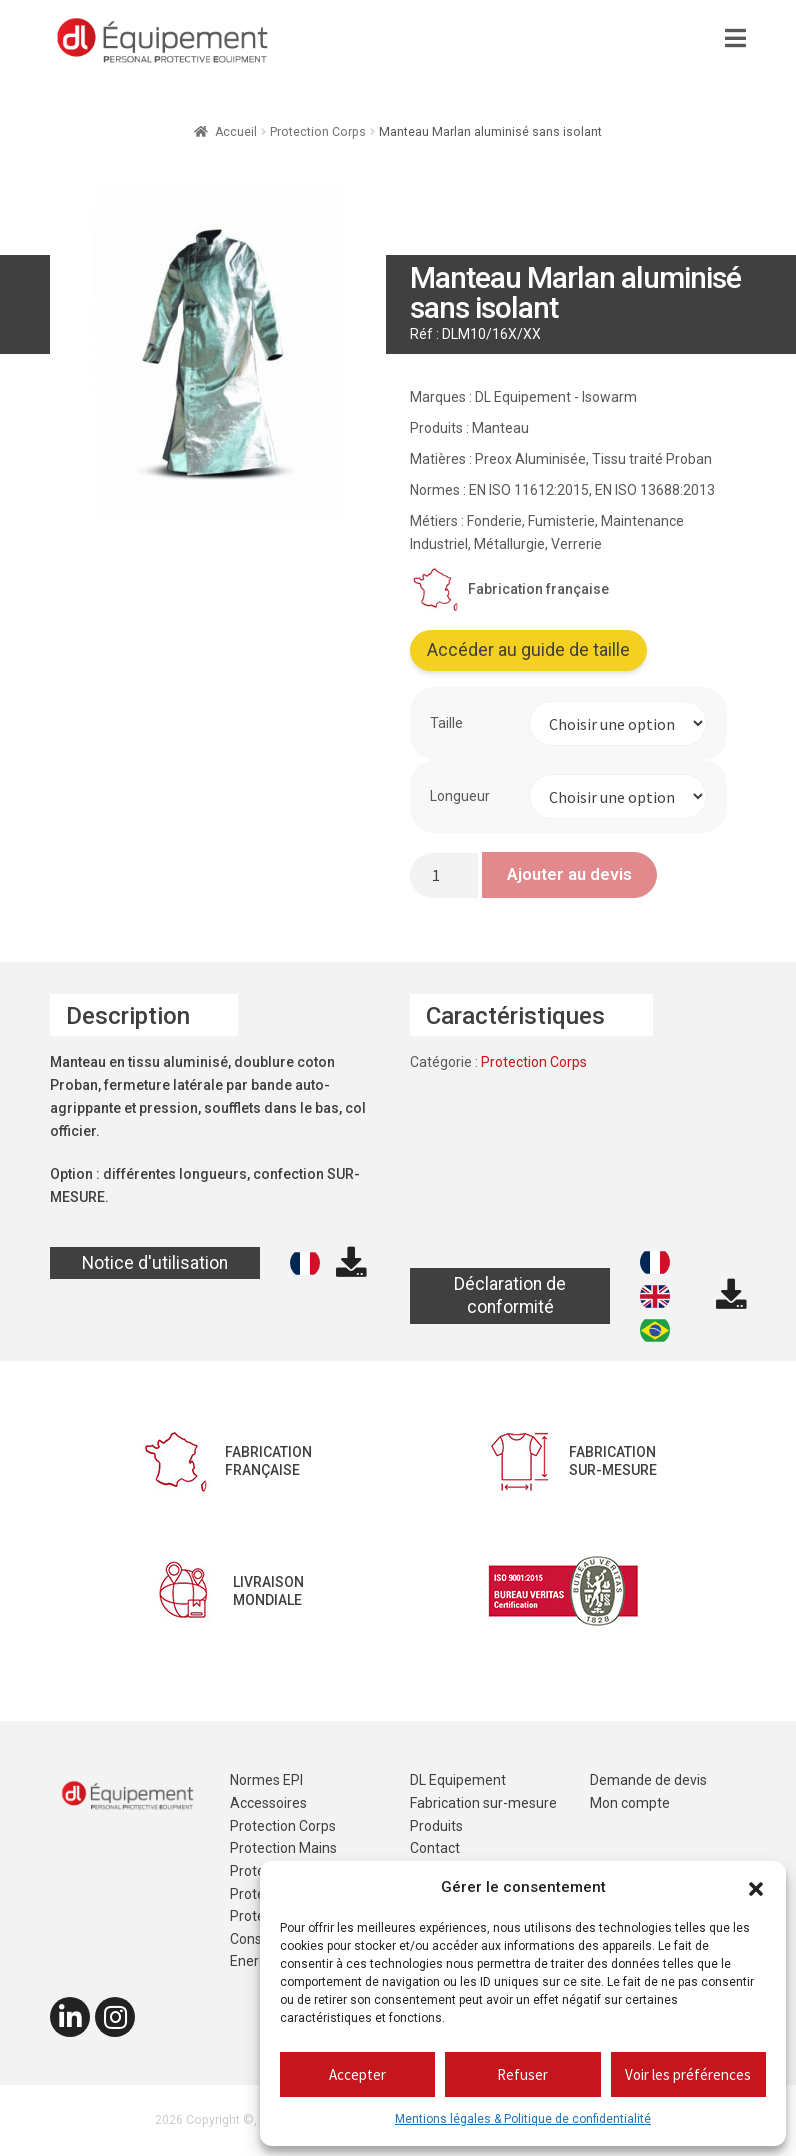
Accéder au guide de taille (528, 650)
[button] (756, 1888)
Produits (436, 1826)
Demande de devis (648, 1780)
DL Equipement (458, 1780)
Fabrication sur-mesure (483, 1803)
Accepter (357, 2074)
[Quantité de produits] (444, 875)
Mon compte (630, 1803)
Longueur (460, 796)
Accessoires (268, 1803)
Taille (446, 723)
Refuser (522, 2074)
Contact (435, 1848)
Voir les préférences (688, 2074)
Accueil (236, 132)
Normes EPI (266, 1780)
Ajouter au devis (569, 874)
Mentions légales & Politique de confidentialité (523, 2119)
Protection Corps (318, 132)
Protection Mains (283, 1848)
